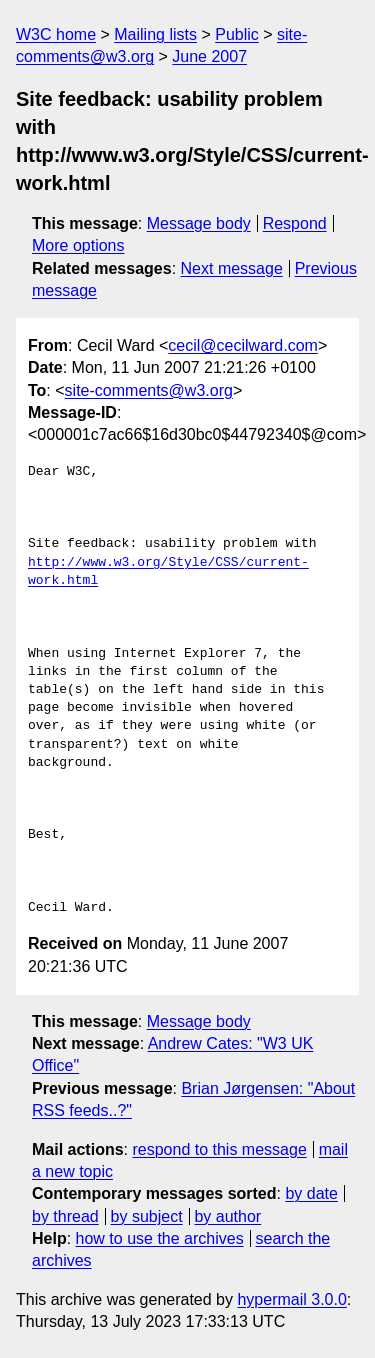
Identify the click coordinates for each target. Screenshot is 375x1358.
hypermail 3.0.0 (291, 1299)
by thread (65, 1216)
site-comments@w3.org (149, 390)
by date (311, 1193)
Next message (232, 268)
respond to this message (219, 1149)
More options (78, 245)
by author (227, 1216)
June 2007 (209, 56)
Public (237, 34)
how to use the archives (160, 1238)
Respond (295, 223)
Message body (199, 223)
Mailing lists (155, 34)
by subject (147, 1216)
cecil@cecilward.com (243, 345)
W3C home (56, 34)
